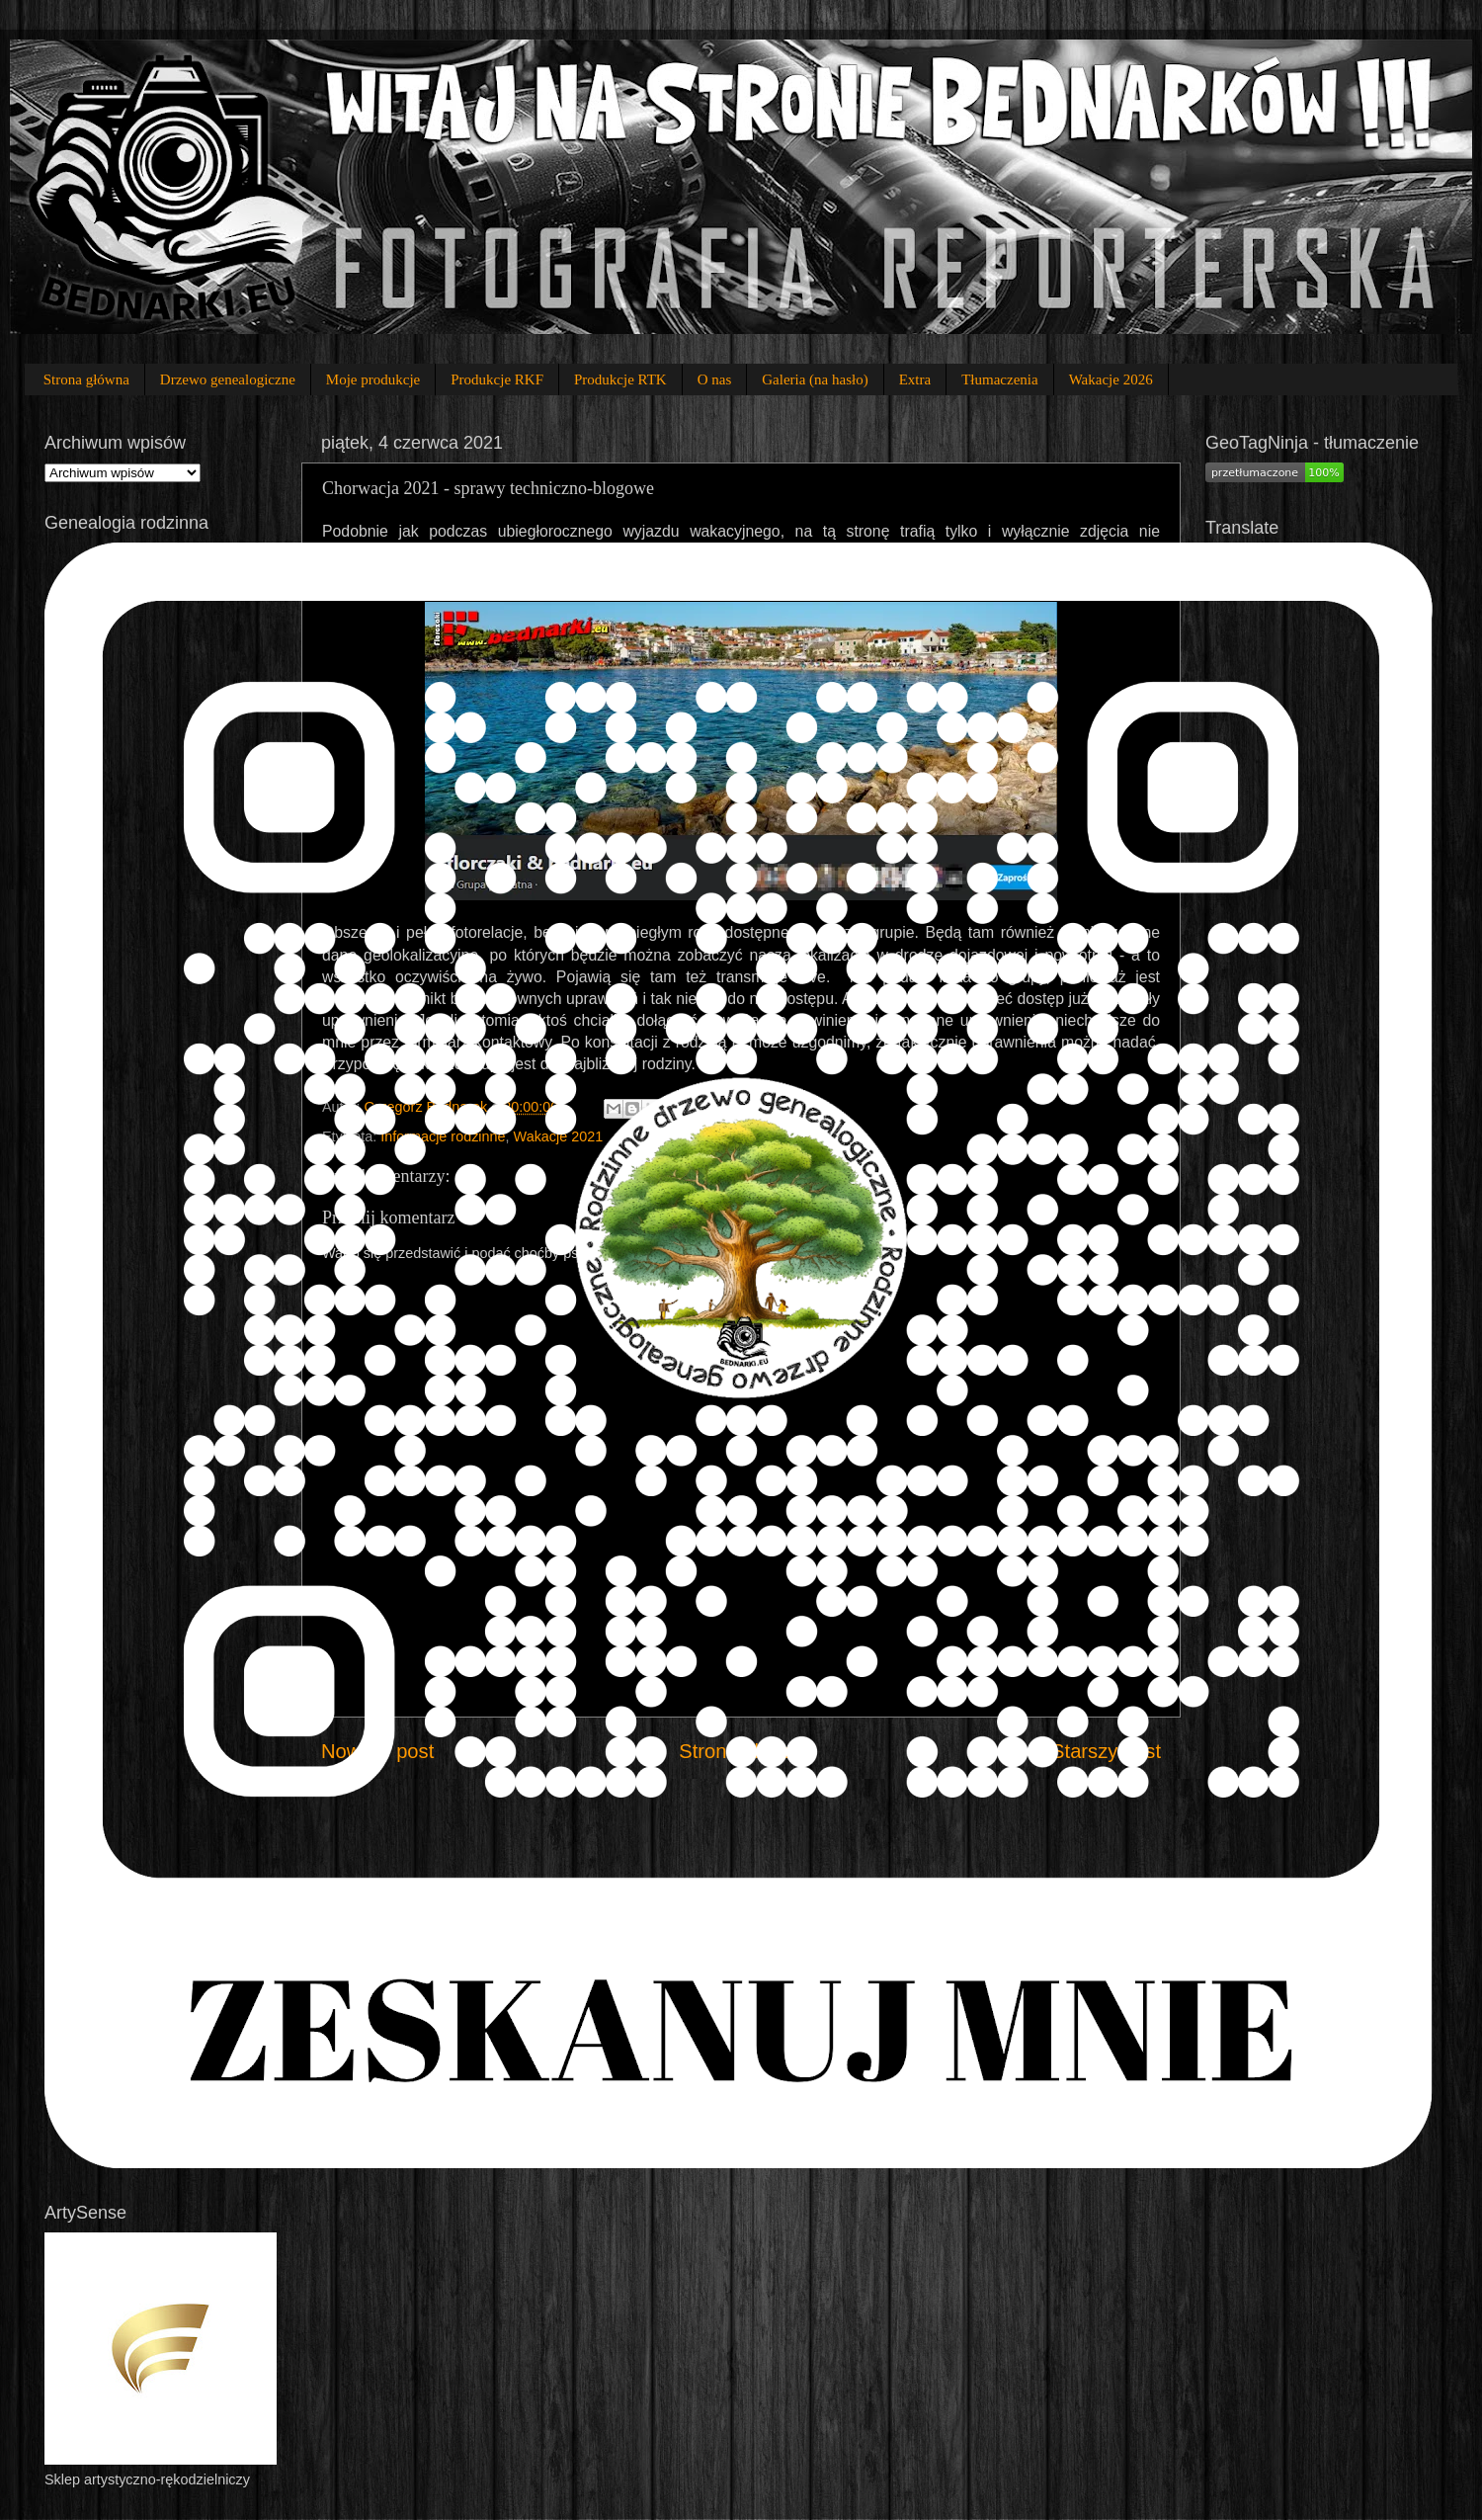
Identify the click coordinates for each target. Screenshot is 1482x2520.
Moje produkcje (373, 379)
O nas (715, 379)
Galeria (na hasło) (814, 379)
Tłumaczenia (999, 379)
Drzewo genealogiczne (227, 379)
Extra (915, 379)
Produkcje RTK (620, 379)
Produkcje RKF (497, 379)
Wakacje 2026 (1111, 379)
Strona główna (86, 379)
